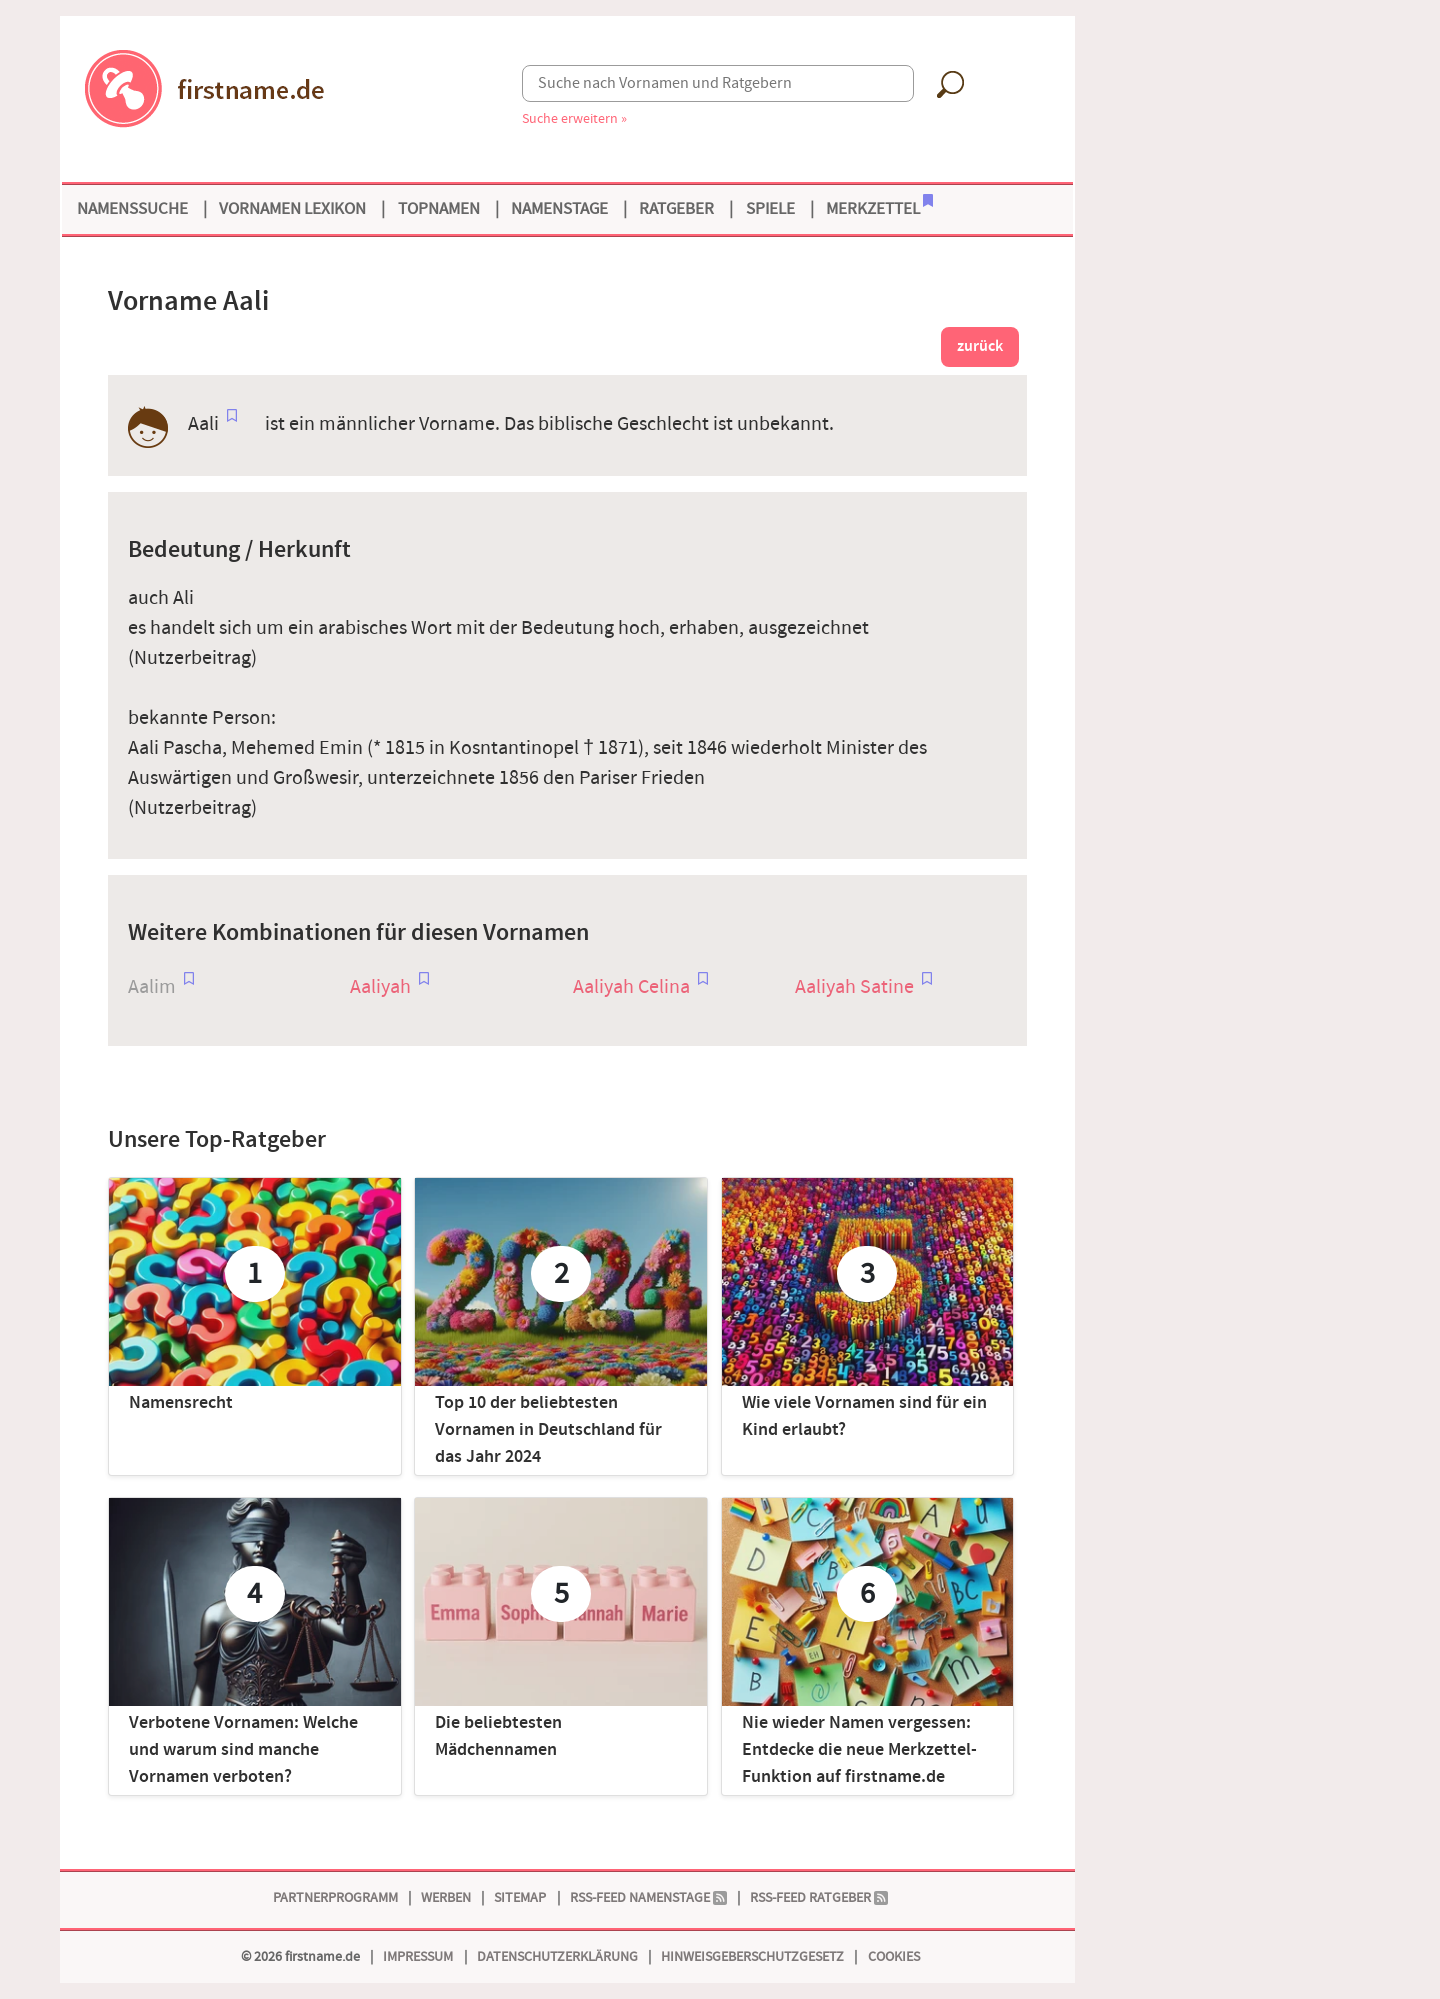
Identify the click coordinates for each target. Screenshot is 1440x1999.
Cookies (894, 1956)
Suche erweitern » (574, 118)
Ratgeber (676, 209)
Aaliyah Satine (854, 987)
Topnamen (439, 209)
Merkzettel (879, 207)
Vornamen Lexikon (292, 209)
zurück (980, 346)
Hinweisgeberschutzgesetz (752, 1956)
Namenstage (559, 209)
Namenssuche (132, 209)
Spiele (770, 209)
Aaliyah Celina (631, 987)
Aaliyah (380, 987)
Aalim (152, 987)
